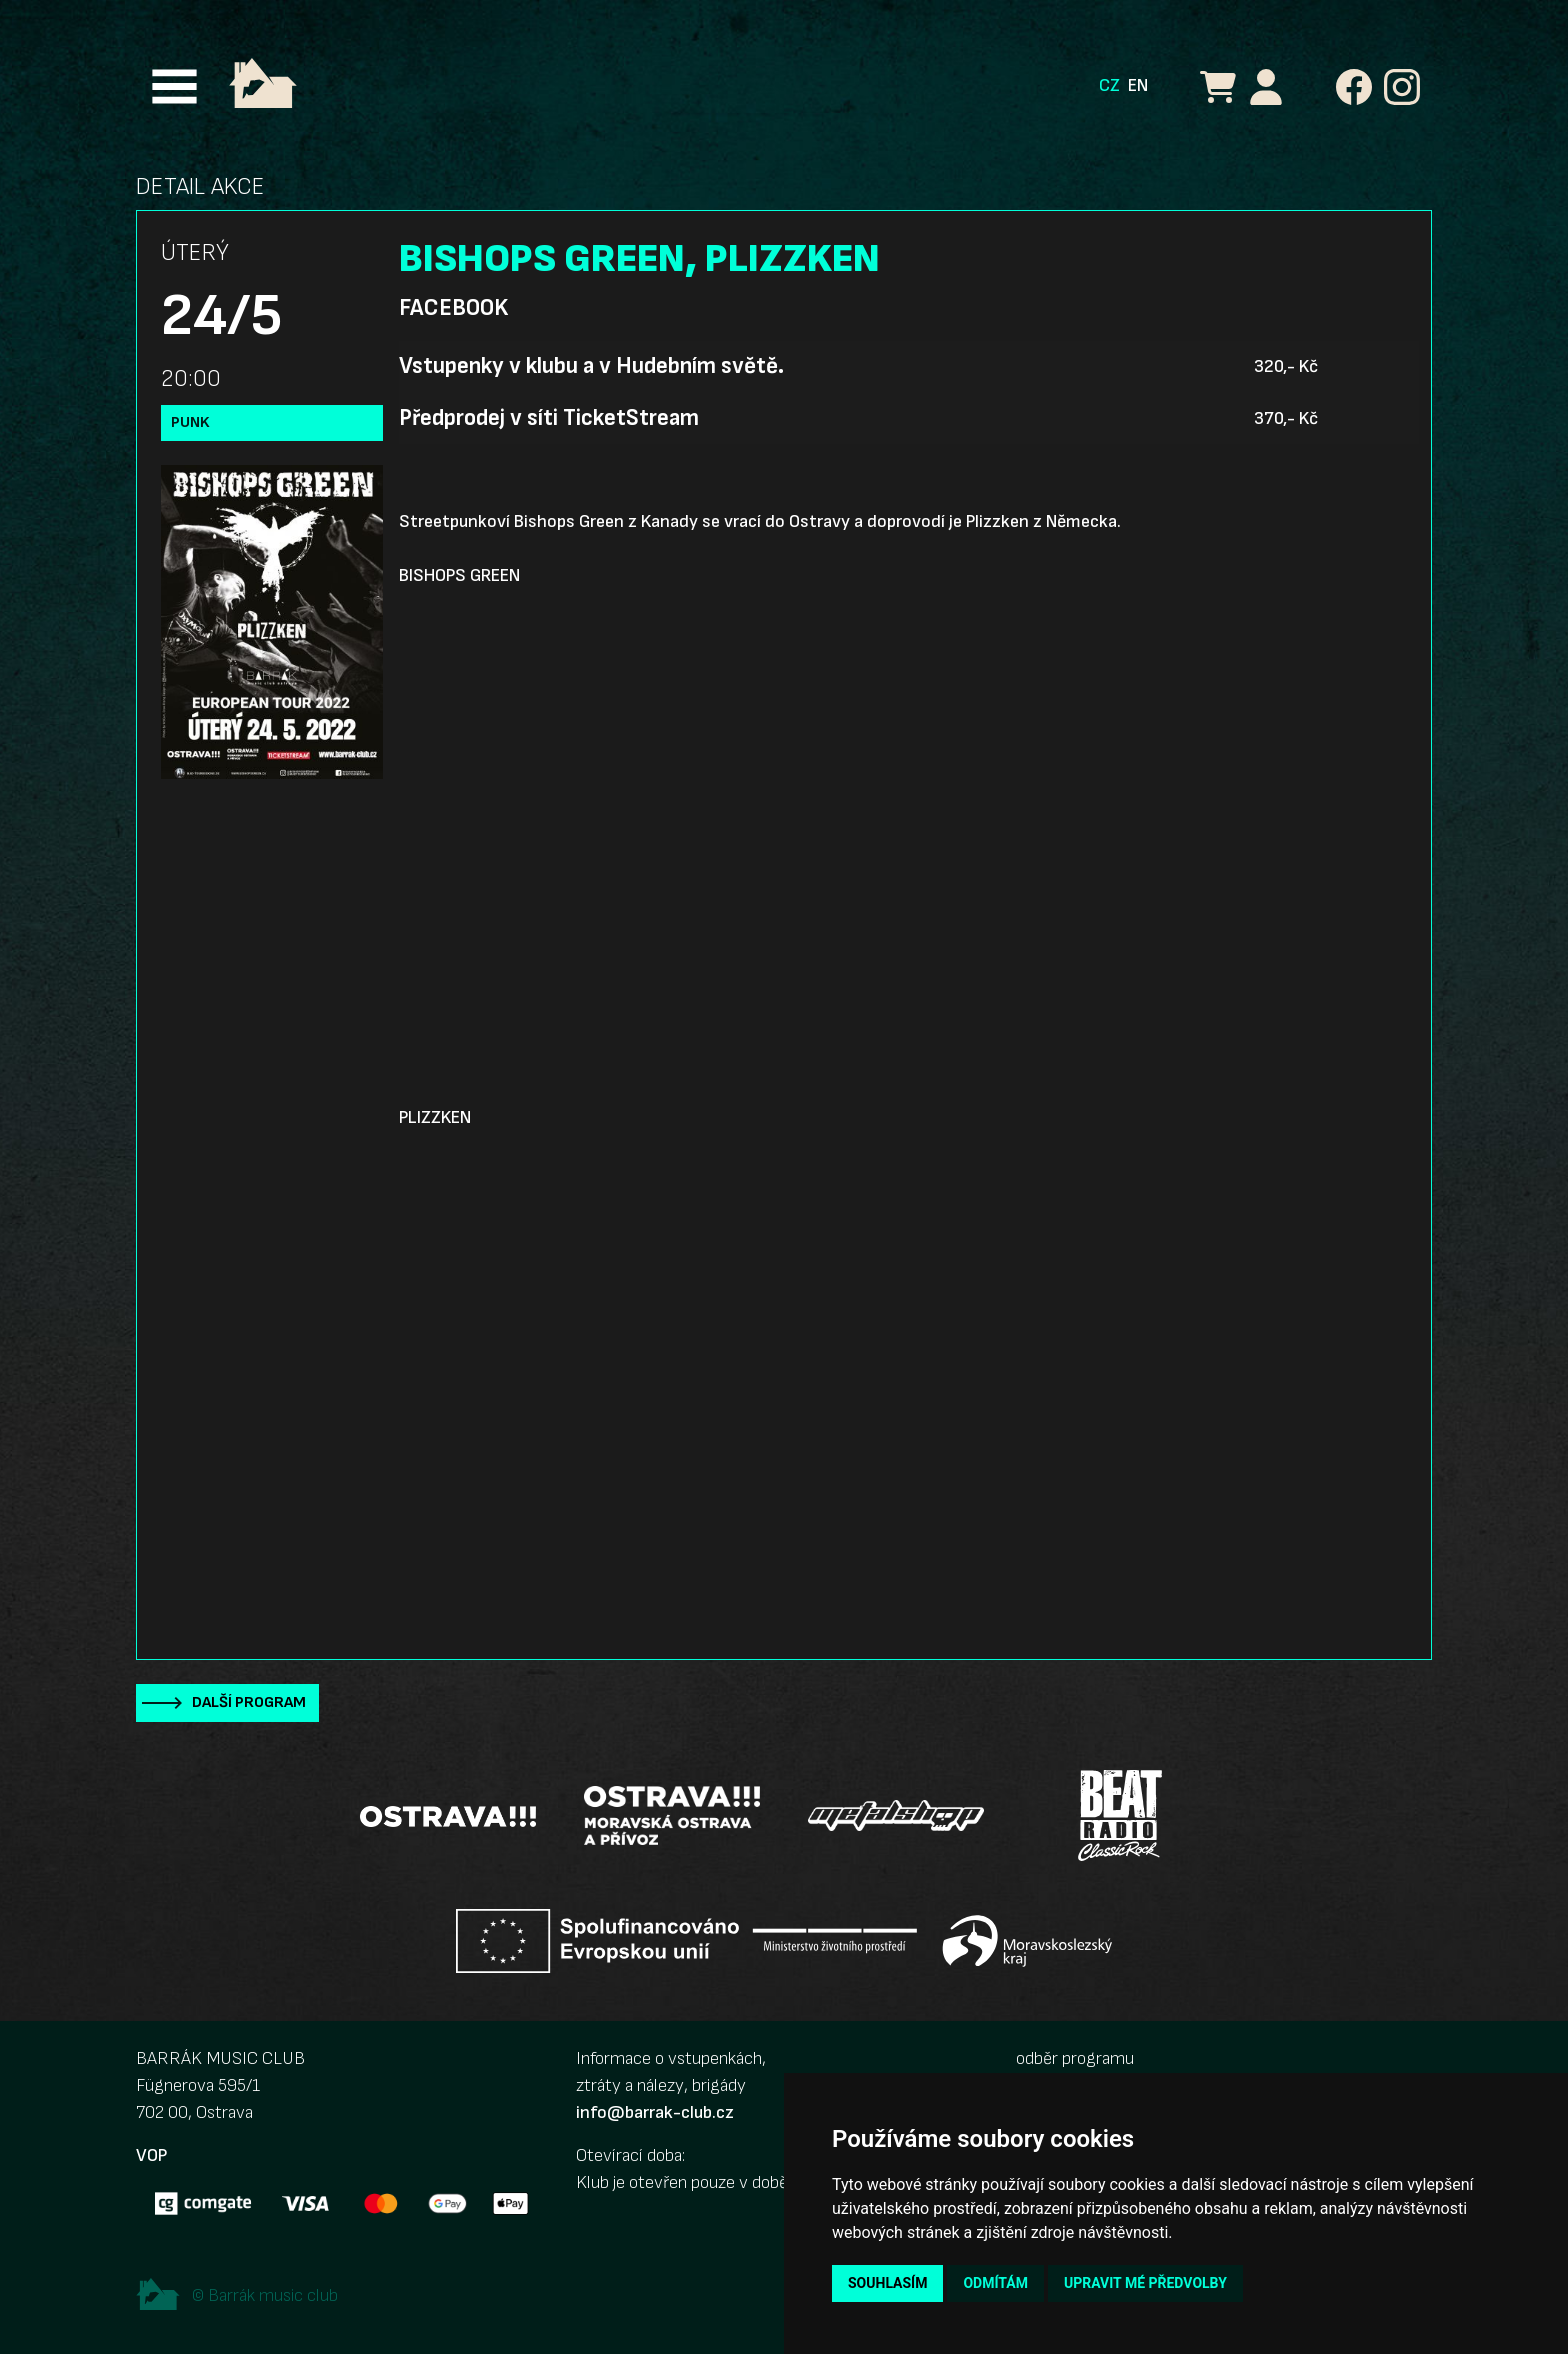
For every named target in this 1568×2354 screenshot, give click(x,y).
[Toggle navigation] (174, 86)
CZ (1109, 85)
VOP (151, 2155)
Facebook (453, 308)
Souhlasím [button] (887, 2283)
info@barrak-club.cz (655, 2112)
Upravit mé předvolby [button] (1145, 2283)
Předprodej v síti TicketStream (549, 418)
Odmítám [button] (995, 2283)
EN (1138, 85)
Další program (249, 1702)
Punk (190, 422)
